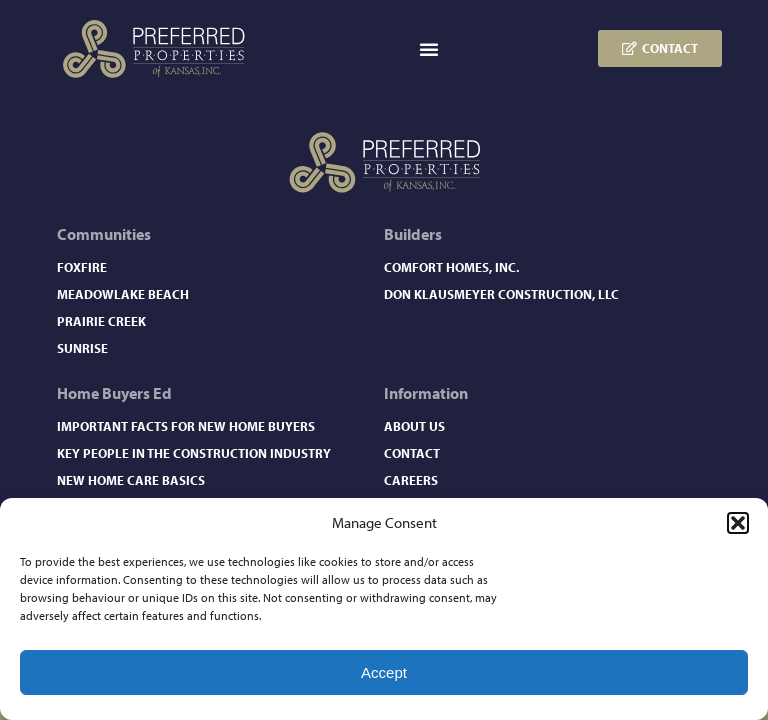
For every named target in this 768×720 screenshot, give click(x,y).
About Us (414, 426)
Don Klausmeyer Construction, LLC (501, 294)
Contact (412, 453)
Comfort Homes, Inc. (451, 267)
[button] (738, 523)
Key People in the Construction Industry (194, 453)
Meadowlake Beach (123, 294)
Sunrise (82, 348)
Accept (384, 672)
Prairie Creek (101, 321)
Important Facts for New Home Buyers (186, 426)
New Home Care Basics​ (131, 480)
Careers (411, 480)
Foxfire (82, 267)
